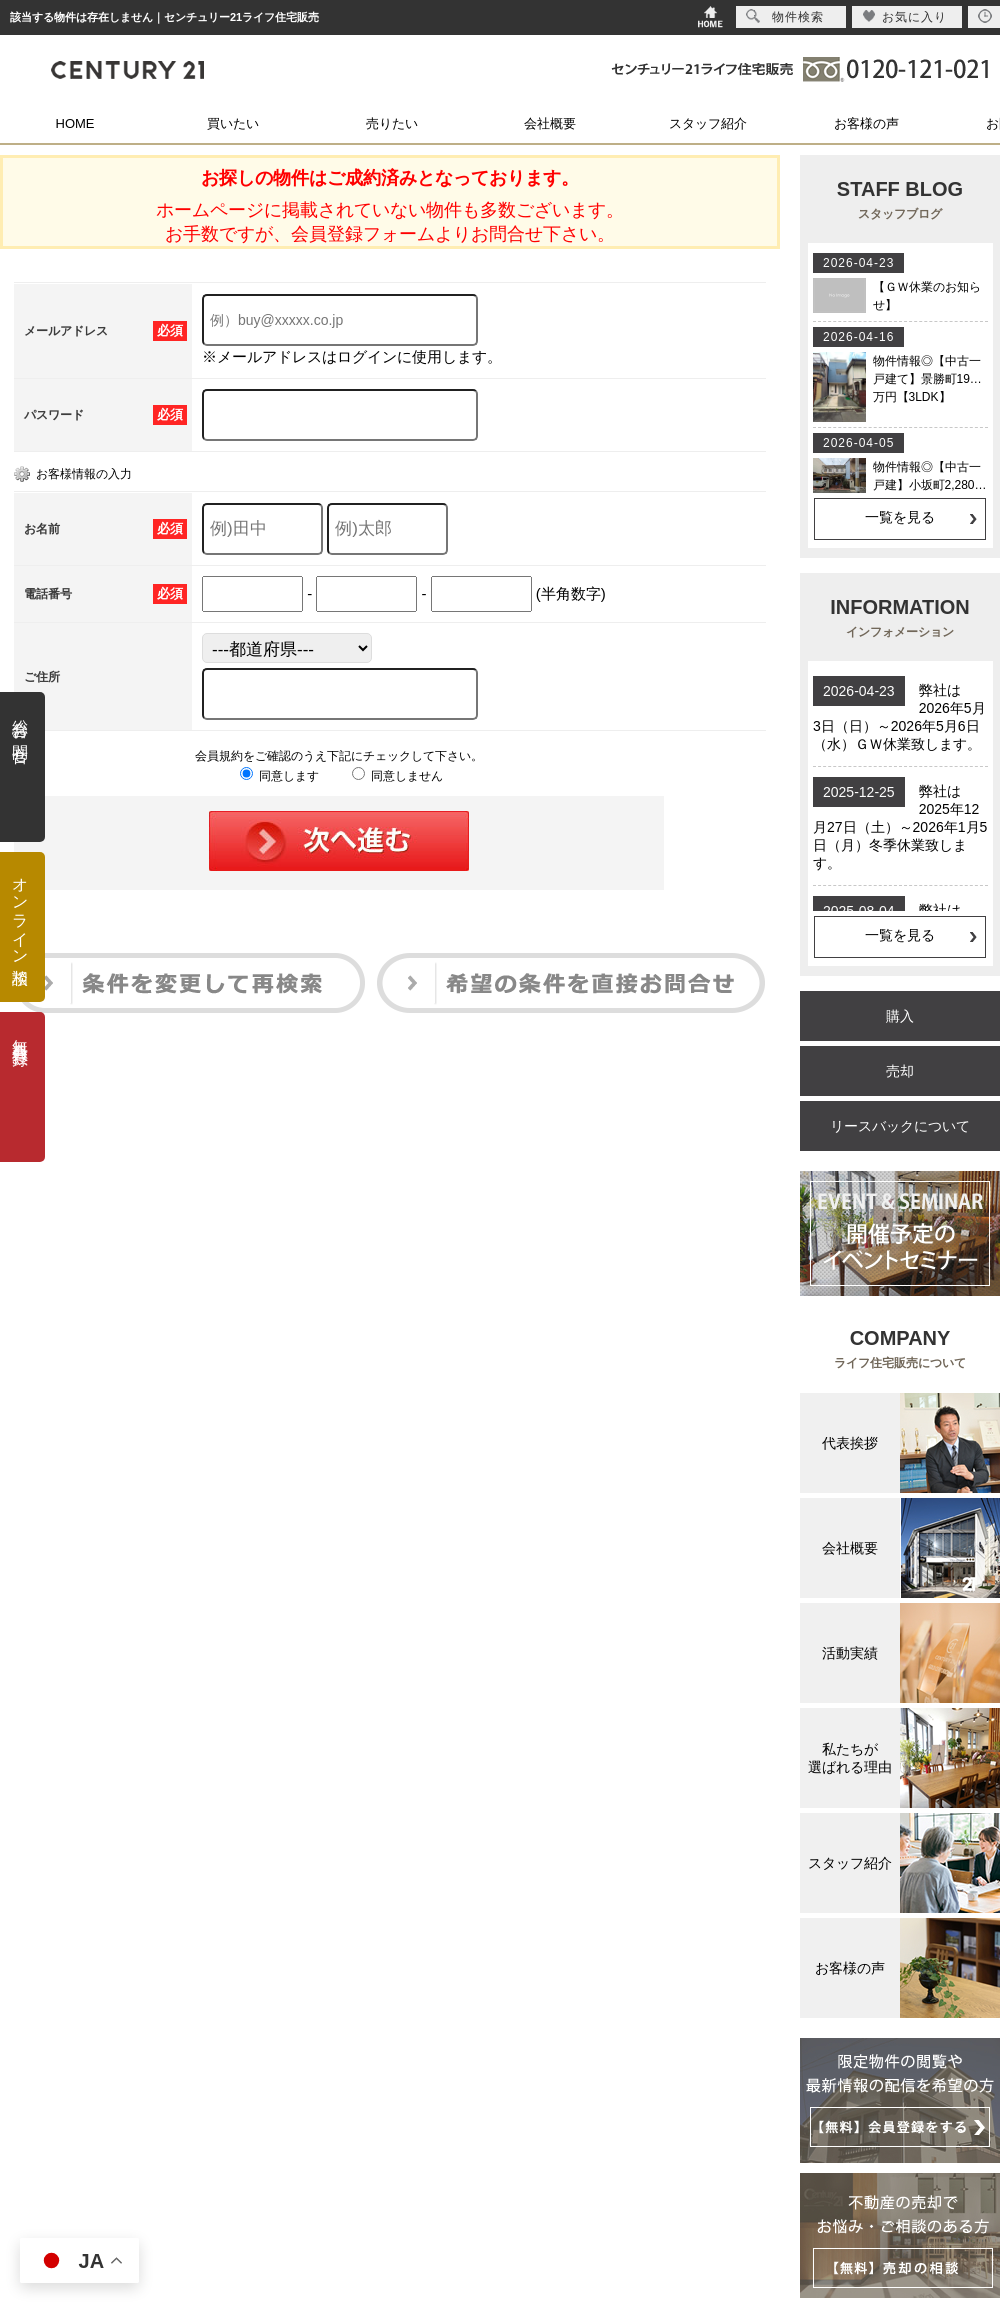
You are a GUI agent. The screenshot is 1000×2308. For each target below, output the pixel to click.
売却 (900, 1071)
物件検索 (785, 16)
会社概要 (550, 123)
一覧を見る (900, 517)
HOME (75, 123)
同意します (279, 776)
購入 (900, 1016)
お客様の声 (866, 123)
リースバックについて (900, 1126)
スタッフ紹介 (708, 123)
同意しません (397, 776)
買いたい (233, 123)
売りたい (392, 123)
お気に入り (904, 16)
